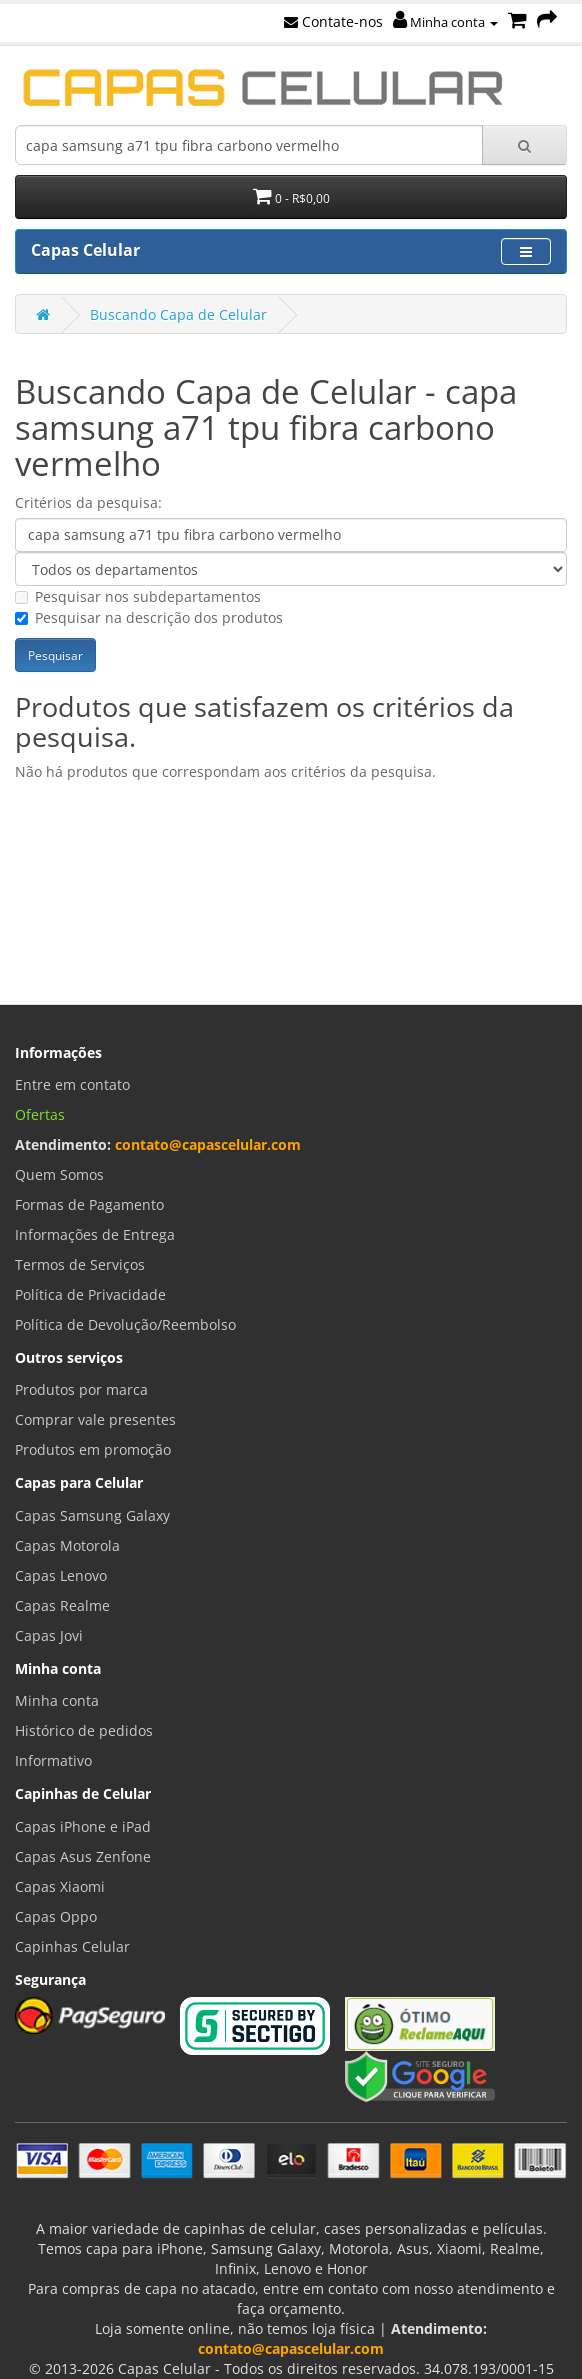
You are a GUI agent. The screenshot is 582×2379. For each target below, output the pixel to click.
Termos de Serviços (80, 1264)
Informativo (53, 1760)
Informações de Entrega (95, 1234)
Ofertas (40, 1114)
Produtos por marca (81, 1389)
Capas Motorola (67, 1545)
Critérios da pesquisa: (88, 502)
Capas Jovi (49, 1635)
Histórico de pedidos (84, 1730)
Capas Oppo (56, 1916)
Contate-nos (333, 21)
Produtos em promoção (93, 1449)
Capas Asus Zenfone (83, 1856)
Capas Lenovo (61, 1575)
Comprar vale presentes (95, 1419)
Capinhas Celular (72, 1946)
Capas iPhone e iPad (83, 1826)
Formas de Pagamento (89, 1204)
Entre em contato (72, 1084)
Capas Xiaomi (60, 1886)
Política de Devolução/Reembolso (125, 1324)
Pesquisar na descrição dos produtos (149, 617)
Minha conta (445, 22)
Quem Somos (59, 1174)
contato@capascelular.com (208, 1144)
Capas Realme (62, 1605)
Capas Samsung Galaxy (92, 1515)
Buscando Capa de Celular (178, 314)
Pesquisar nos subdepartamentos (138, 596)
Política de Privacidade (90, 1294)
